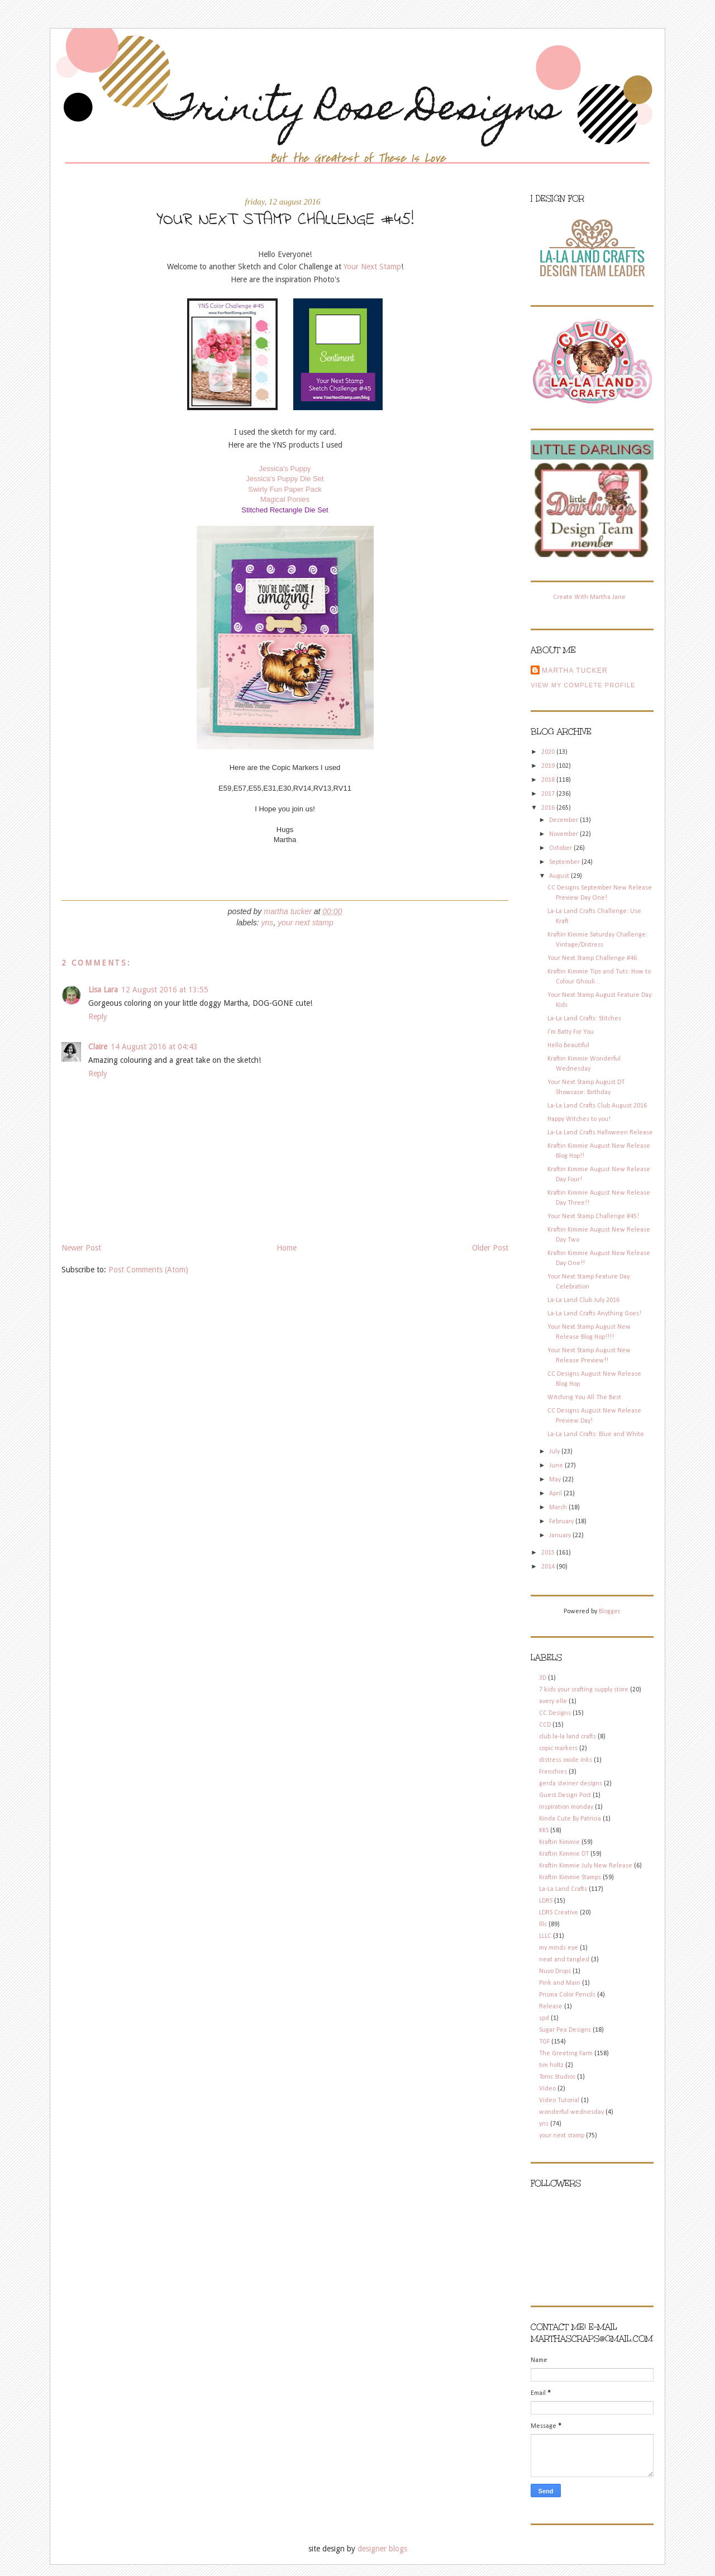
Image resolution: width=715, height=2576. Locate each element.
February (562, 1521)
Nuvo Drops (555, 1971)
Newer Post (81, 1247)
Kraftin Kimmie (559, 1842)
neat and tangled (564, 1959)
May (556, 1479)
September (565, 862)
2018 (548, 780)
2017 (548, 794)
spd (544, 2018)
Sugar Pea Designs (565, 2030)
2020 (548, 752)
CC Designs (555, 1713)
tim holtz (551, 2065)
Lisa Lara (103, 989)
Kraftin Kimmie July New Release (585, 1865)
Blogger (609, 1611)
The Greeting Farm (566, 2053)
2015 (548, 1553)
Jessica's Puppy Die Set (284, 478)
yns (267, 922)
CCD (545, 1725)
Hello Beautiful (568, 1045)
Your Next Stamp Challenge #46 (592, 958)
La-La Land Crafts (563, 1889)
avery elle (553, 1701)
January (561, 1535)
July (555, 1451)
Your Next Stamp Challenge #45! (593, 1216)
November (564, 834)
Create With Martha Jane (589, 597)
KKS (544, 1830)
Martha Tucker (575, 670)
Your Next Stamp (372, 266)
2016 (548, 808)
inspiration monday (566, 1807)
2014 (548, 1566)
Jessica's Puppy (285, 468)
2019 (548, 766)
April (556, 1493)
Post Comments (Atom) (148, 1269)
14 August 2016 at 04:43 (154, 1046)
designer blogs (382, 2548)
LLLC (545, 1936)
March (559, 1507)
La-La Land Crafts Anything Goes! (594, 1313)
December (564, 820)
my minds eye (558, 1948)
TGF (544, 2041)
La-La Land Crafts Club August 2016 (597, 1105)
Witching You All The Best (584, 1397)
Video (547, 2088)
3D (542, 1678)
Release (551, 2006)
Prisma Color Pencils (567, 1995)
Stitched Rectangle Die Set (284, 510)
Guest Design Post (565, 1795)
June (557, 1465)
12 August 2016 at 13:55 (164, 989)
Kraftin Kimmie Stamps (570, 1877)
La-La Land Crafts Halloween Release (600, 1132)
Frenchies (553, 1772)
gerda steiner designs (570, 1783)
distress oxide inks (565, 1760)
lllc (543, 1924)
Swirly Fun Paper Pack (285, 489)
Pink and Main (559, 1983)
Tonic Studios (557, 2077)
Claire (97, 1046)
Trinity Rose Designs (357, 111)
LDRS (545, 1901)
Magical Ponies (284, 499)
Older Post (490, 1247)
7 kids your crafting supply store (583, 1689)
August (560, 876)
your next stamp (305, 922)
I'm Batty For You (570, 1032)
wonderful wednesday (571, 2112)
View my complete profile (583, 685)
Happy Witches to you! (579, 1119)
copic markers (558, 1748)
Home (287, 1247)
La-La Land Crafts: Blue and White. (596, 1434)
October (561, 848)
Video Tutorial (559, 2100)
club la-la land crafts (567, 1736)
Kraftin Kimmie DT (564, 1854)
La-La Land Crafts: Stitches (584, 1018)
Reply (97, 1016)
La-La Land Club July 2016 (583, 1300)
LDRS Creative (558, 1912)
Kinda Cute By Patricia (570, 1818)
